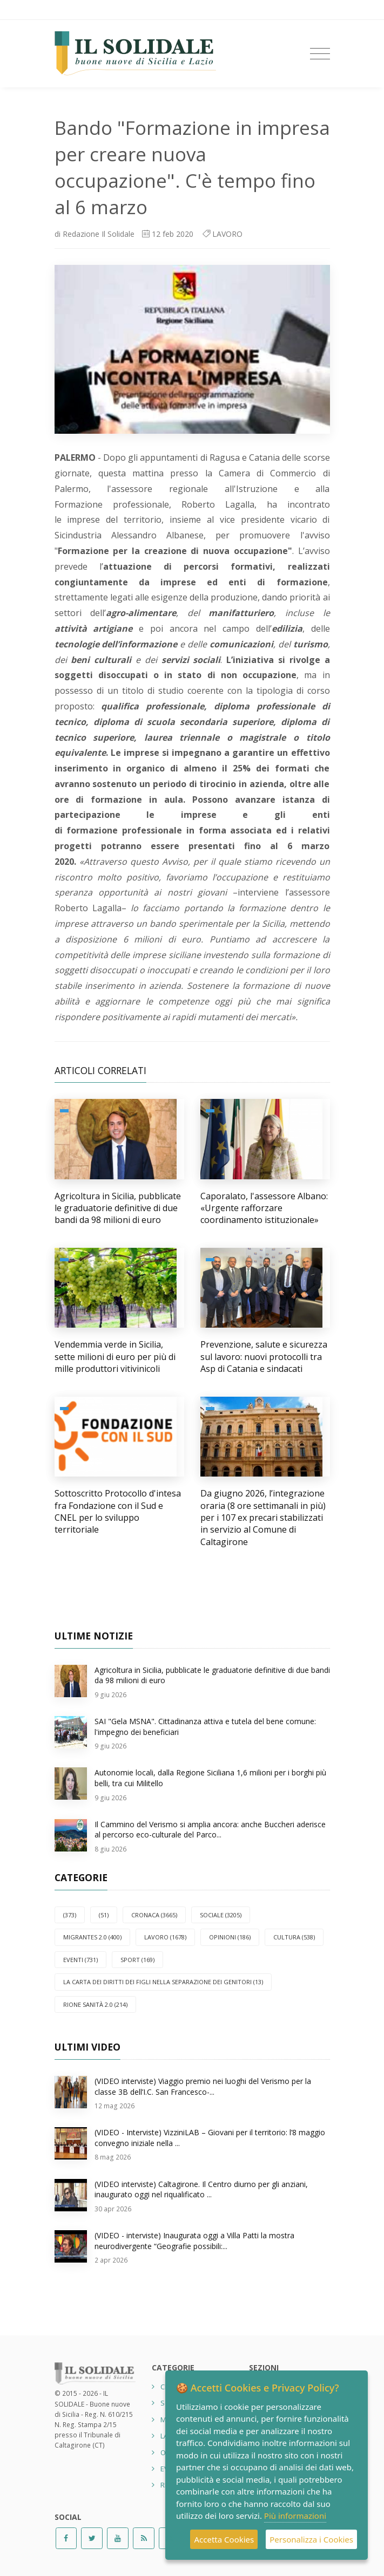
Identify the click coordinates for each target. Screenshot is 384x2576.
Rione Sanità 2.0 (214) (95, 2004)
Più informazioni (295, 2515)
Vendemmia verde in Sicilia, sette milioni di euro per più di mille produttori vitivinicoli (115, 1356)
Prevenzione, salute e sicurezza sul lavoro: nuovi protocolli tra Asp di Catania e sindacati (263, 1356)
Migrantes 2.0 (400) (92, 1937)
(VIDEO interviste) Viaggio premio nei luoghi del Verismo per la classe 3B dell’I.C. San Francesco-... (203, 2086)
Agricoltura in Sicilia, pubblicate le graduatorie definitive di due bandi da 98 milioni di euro (118, 1208)
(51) (104, 1915)
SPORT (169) (137, 1960)
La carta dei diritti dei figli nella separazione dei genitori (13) (163, 1982)
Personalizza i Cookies (311, 2539)
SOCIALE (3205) (220, 1915)
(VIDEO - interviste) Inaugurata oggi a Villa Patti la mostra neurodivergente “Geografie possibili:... (194, 2240)
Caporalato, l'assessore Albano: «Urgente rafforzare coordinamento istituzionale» (264, 1208)
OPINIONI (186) (230, 1937)
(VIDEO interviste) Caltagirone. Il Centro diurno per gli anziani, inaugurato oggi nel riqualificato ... (201, 2189)
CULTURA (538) (294, 1937)
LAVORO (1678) (165, 1937)
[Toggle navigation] (320, 54)
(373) (69, 1915)
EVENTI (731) (80, 1960)
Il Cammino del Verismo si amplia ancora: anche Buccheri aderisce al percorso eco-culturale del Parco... (210, 1829)
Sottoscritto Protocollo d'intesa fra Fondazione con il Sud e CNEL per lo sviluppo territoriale (118, 1511)
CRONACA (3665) (154, 1915)
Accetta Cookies (224, 2539)
